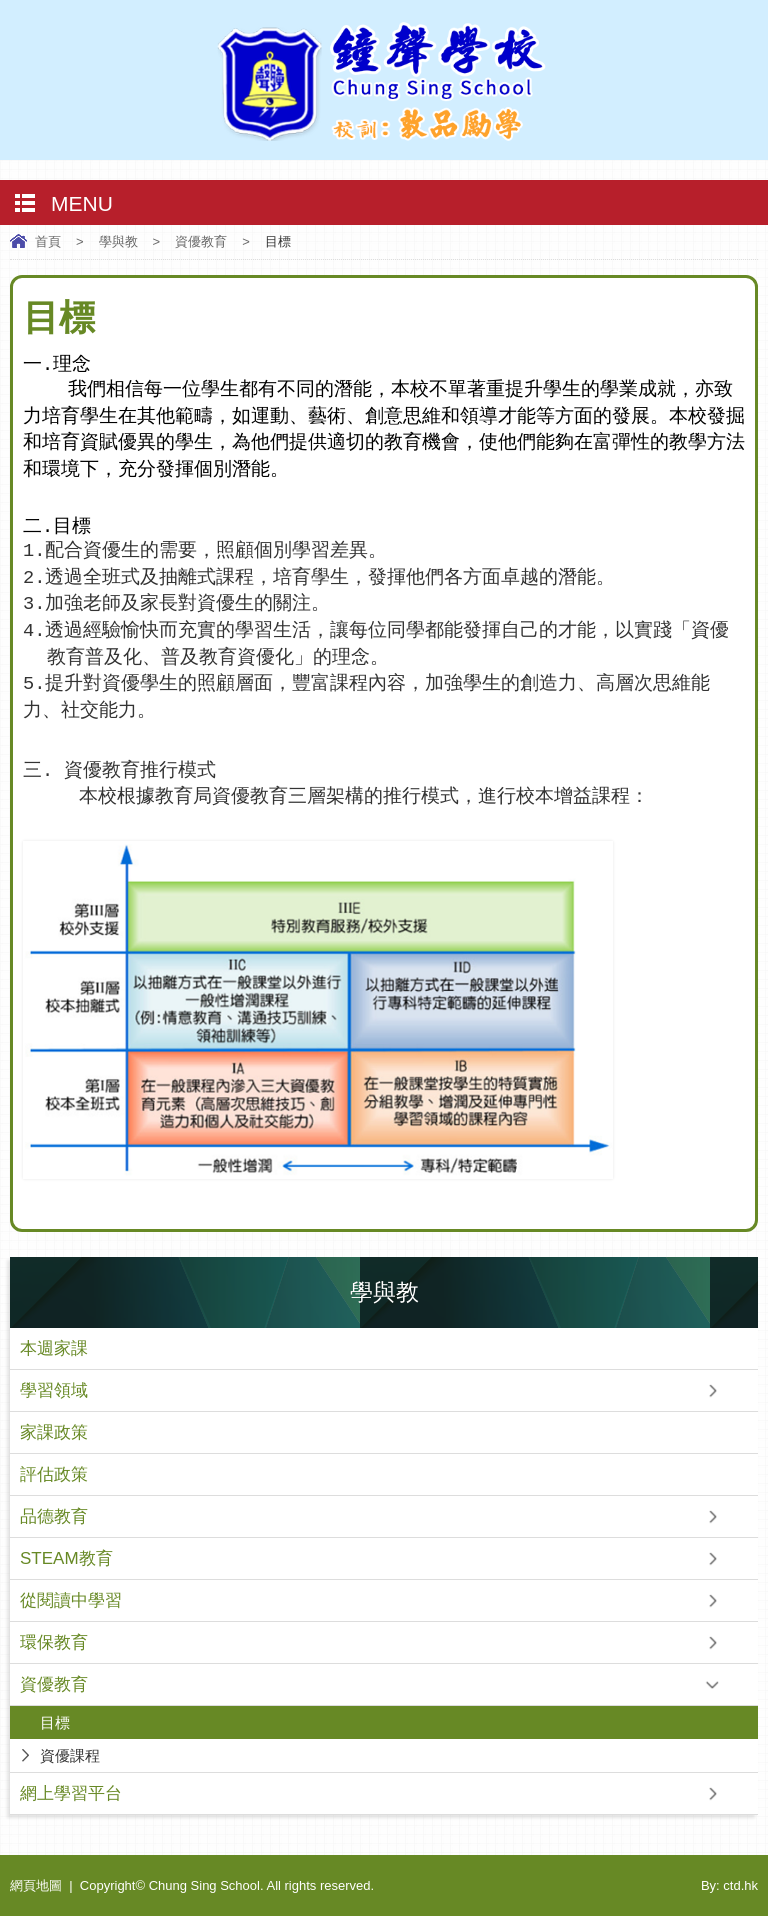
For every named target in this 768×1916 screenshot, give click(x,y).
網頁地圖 (36, 1885)
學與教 (118, 241)
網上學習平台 (71, 1793)
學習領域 (54, 1390)
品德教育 (54, 1516)
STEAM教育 (66, 1558)
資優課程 (70, 1755)
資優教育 (201, 241)
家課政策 (54, 1432)
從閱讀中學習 (71, 1600)
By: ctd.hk (729, 1885)
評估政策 (54, 1474)
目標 (55, 1722)
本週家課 (54, 1348)
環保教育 (54, 1642)
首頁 (48, 241)
